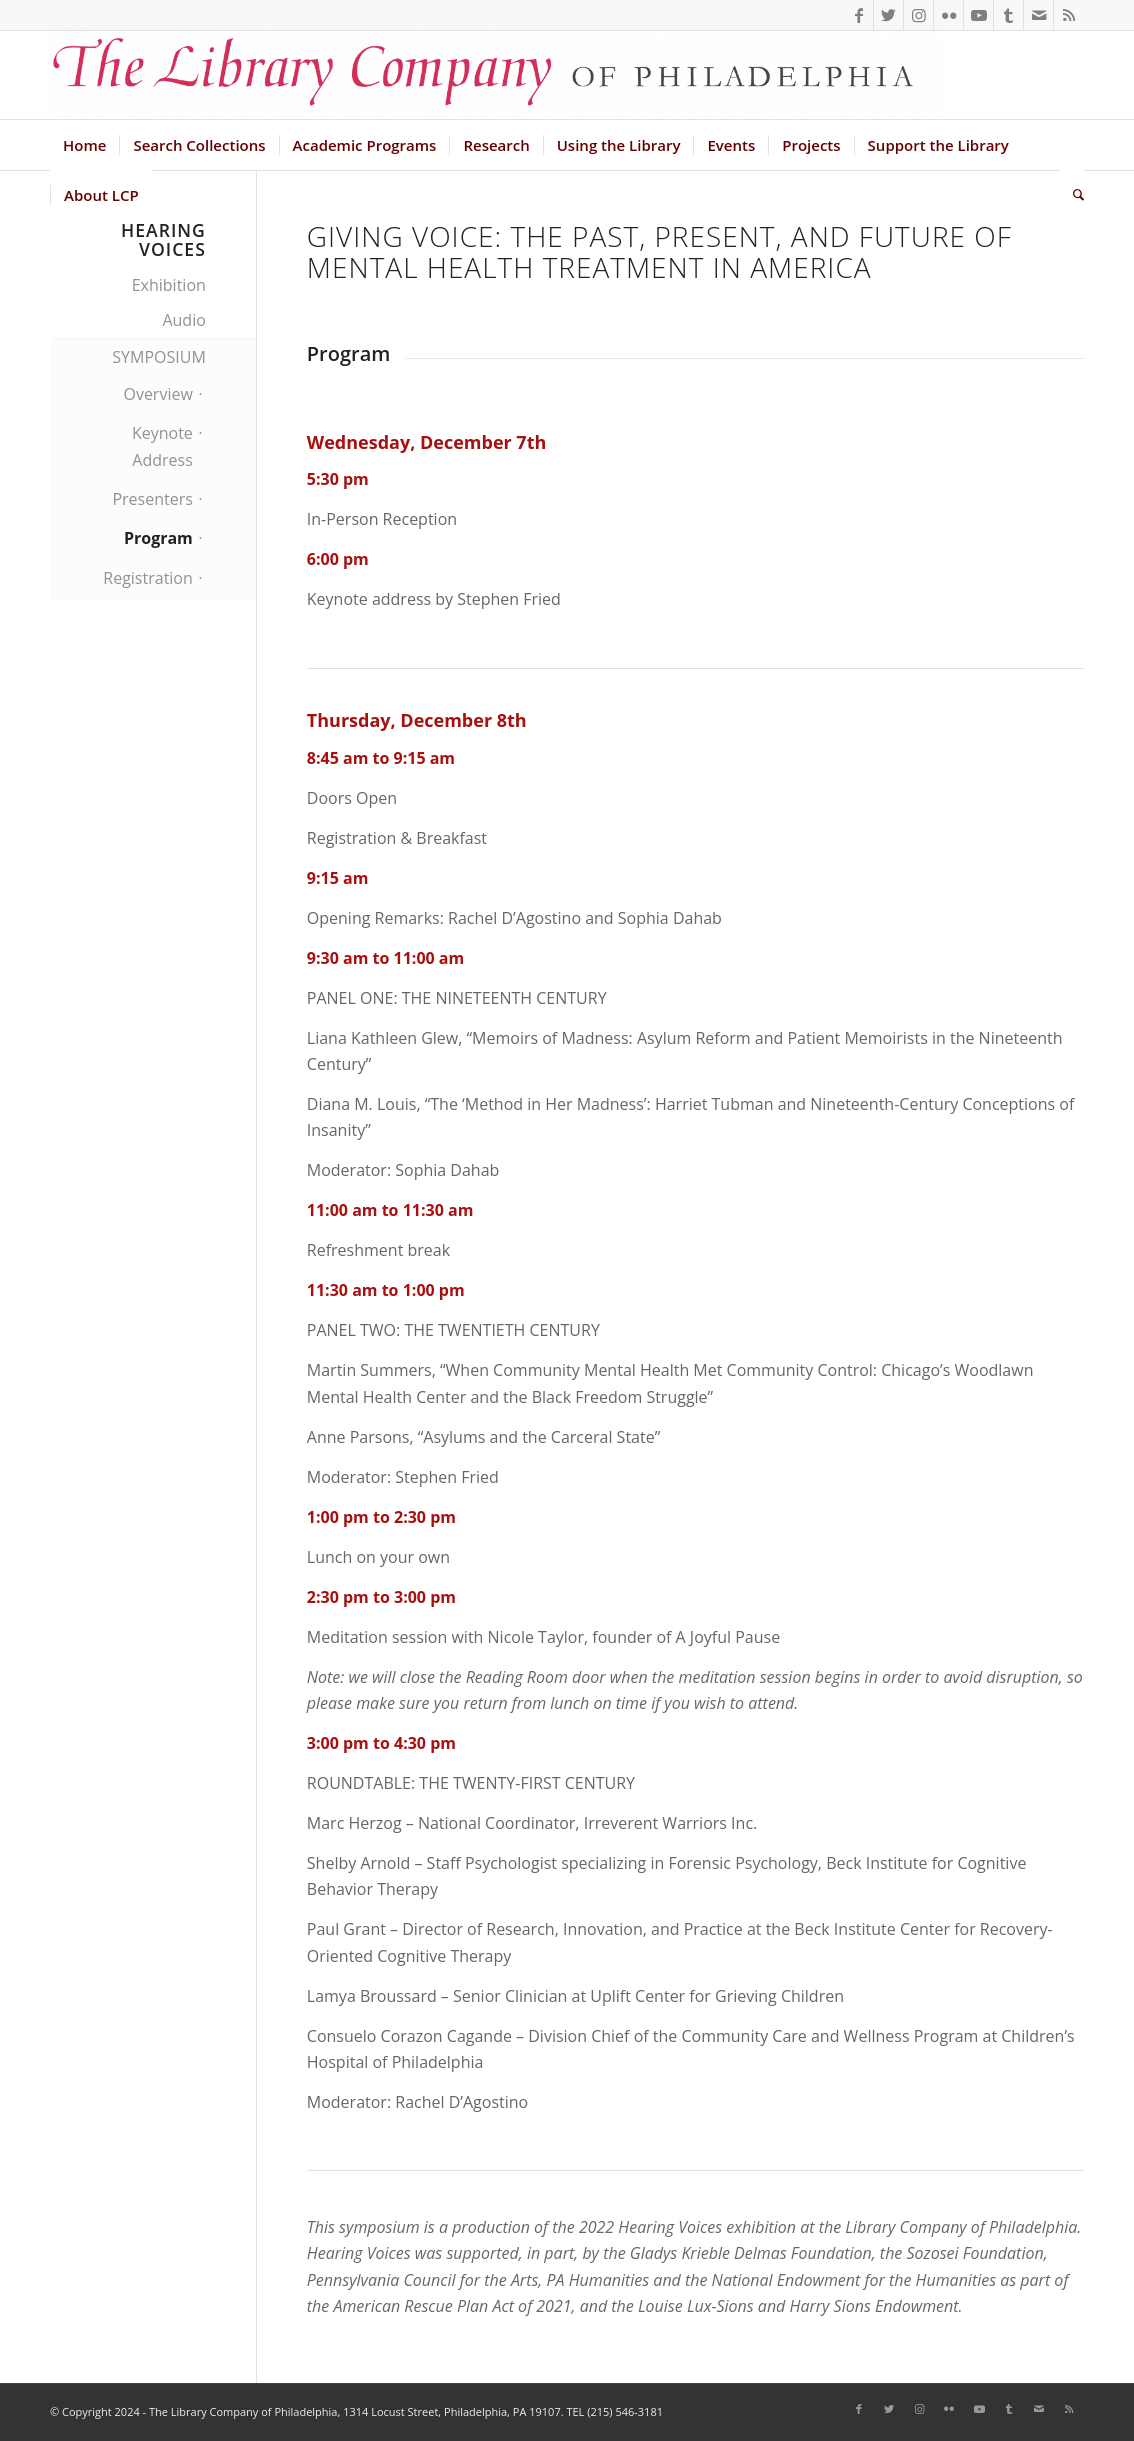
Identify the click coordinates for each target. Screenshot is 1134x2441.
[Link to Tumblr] (1008, 15)
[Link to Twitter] (888, 15)
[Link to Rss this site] (1069, 15)
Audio (183, 320)
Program (158, 538)
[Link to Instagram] (918, 15)
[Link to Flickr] (948, 15)
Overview (157, 394)
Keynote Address (162, 446)
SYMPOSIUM (158, 357)
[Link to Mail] (1038, 15)
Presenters (152, 499)
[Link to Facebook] (858, 15)
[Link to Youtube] (978, 15)
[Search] (1072, 195)
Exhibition (169, 285)
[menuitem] (84, 145)
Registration (148, 578)
